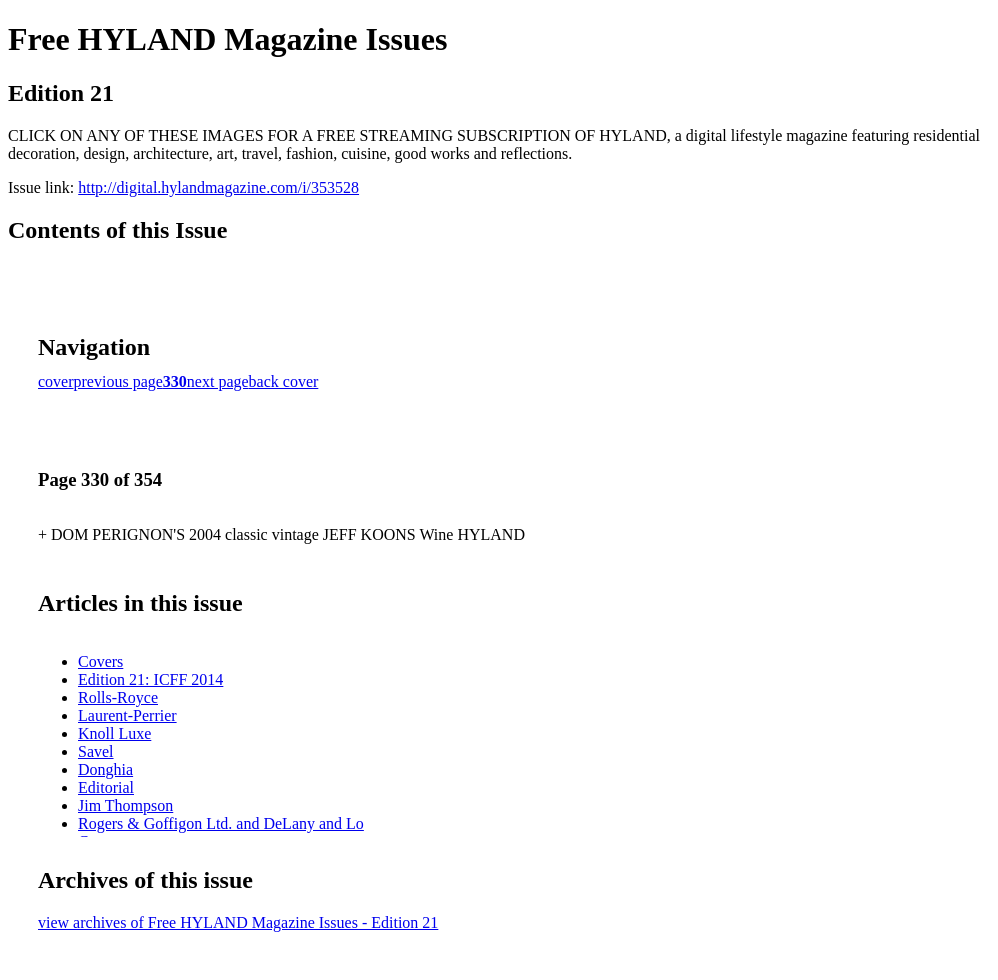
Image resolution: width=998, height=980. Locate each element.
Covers (100, 661)
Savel (96, 751)
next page (218, 381)
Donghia (105, 769)
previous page (118, 381)
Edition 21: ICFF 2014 (150, 679)
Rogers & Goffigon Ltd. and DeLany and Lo (221, 823)
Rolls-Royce (118, 697)
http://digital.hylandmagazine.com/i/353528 (218, 187)
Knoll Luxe (114, 733)
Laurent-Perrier (127, 715)
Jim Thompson (125, 805)
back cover (284, 381)
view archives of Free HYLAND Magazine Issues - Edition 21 (238, 922)
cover (56, 381)
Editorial (106, 787)
